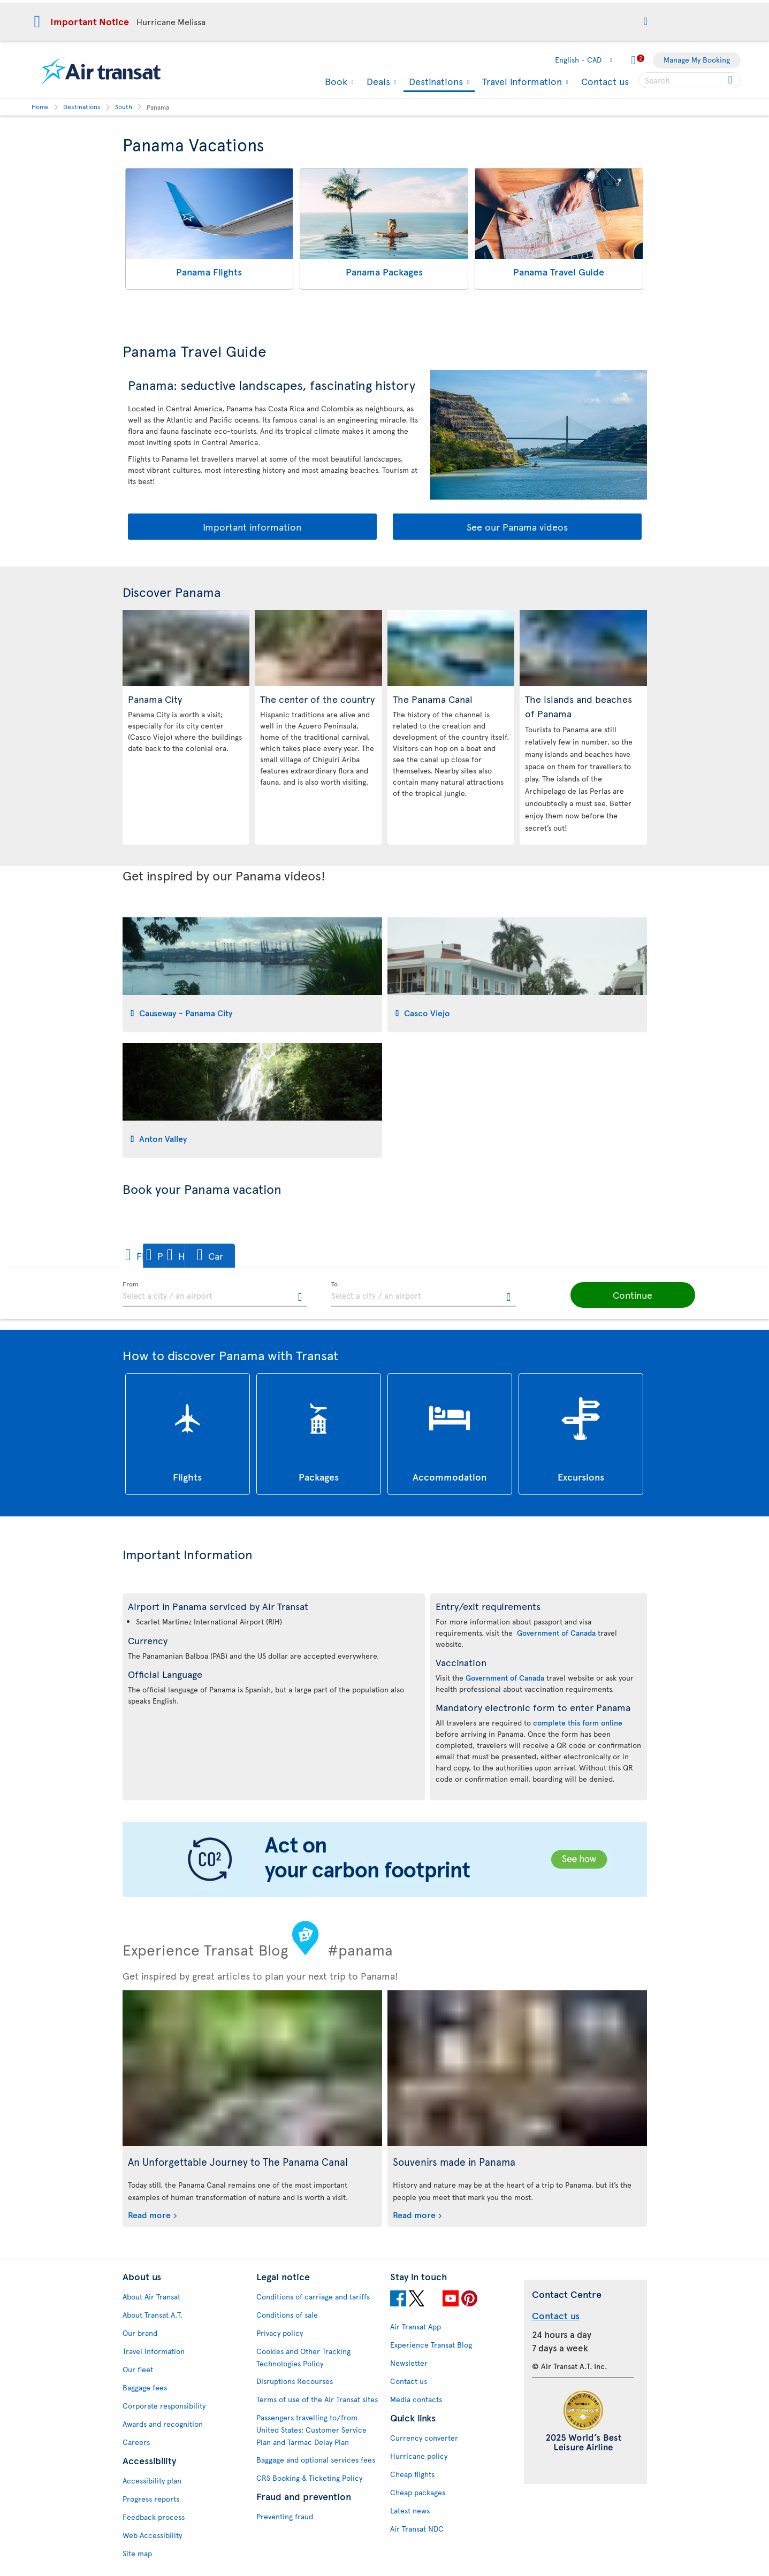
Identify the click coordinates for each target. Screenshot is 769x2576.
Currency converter (424, 2438)
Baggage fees (145, 2387)
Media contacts (416, 2399)
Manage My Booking (697, 60)
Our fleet (138, 2369)
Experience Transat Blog (431, 2345)
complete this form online (577, 1723)
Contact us (605, 81)
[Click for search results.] (731, 80)
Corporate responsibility (164, 2406)
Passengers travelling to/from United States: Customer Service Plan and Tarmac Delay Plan (311, 2429)
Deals (377, 81)
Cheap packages (417, 2492)
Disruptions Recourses (294, 2381)
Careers (136, 2442)
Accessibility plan (152, 2480)
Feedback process (154, 2517)
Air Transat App (415, 2326)
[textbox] (215, 1294)
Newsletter (409, 2363)
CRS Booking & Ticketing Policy (309, 2478)
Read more (149, 2214)
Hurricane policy (418, 2456)
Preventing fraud (284, 2516)
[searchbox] (690, 80)
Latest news (410, 2510)
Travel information (521, 81)
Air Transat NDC (417, 2529)
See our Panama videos (517, 526)
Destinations (434, 82)
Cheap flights (412, 2474)
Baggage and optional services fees (315, 2460)
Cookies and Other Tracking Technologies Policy (303, 2357)
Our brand (140, 2333)
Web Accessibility (152, 2535)
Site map (137, 2553)
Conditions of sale (287, 2315)
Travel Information (154, 2351)
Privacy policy (279, 2333)
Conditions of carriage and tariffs (313, 2296)
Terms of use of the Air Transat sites (317, 2399)
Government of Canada (556, 1633)
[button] (646, 22)
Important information (252, 526)
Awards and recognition (163, 2424)
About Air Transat (151, 2296)
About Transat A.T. (152, 2315)
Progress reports (151, 2499)
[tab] (252, 974)
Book (334, 81)
